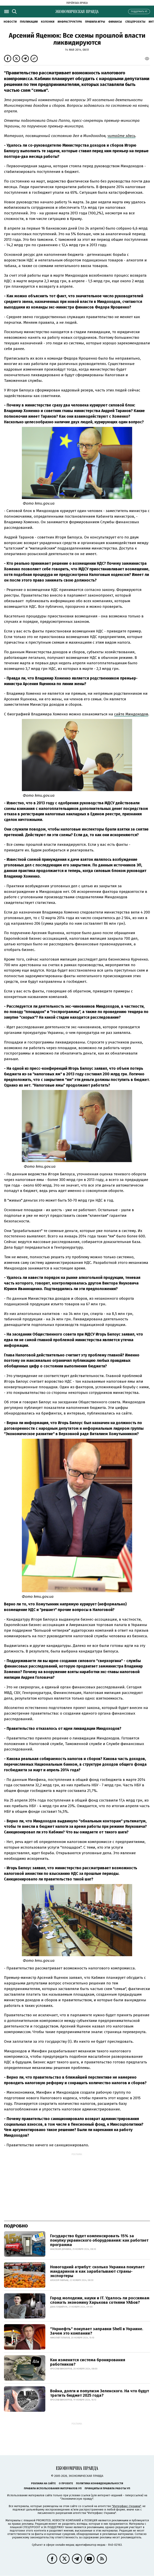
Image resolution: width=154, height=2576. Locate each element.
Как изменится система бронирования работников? (87, 2362)
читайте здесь (121, 135)
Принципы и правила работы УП (107, 2488)
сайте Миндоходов (131, 714)
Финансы (115, 21)
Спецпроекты (135, 21)
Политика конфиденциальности (99, 2483)
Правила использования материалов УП (53, 2488)
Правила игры (95, 21)
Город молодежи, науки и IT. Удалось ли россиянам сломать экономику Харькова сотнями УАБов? (99, 2300)
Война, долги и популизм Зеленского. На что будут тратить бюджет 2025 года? (99, 2393)
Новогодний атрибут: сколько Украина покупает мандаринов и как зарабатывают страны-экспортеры (97, 2271)
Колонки (47, 21)
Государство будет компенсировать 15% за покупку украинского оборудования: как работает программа (99, 2240)
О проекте (66, 2483)
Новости (10, 21)
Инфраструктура (70, 21)
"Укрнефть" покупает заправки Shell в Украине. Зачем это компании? (96, 2331)
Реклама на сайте (43, 2483)
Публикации (29, 21)
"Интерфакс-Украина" (126, 2506)
